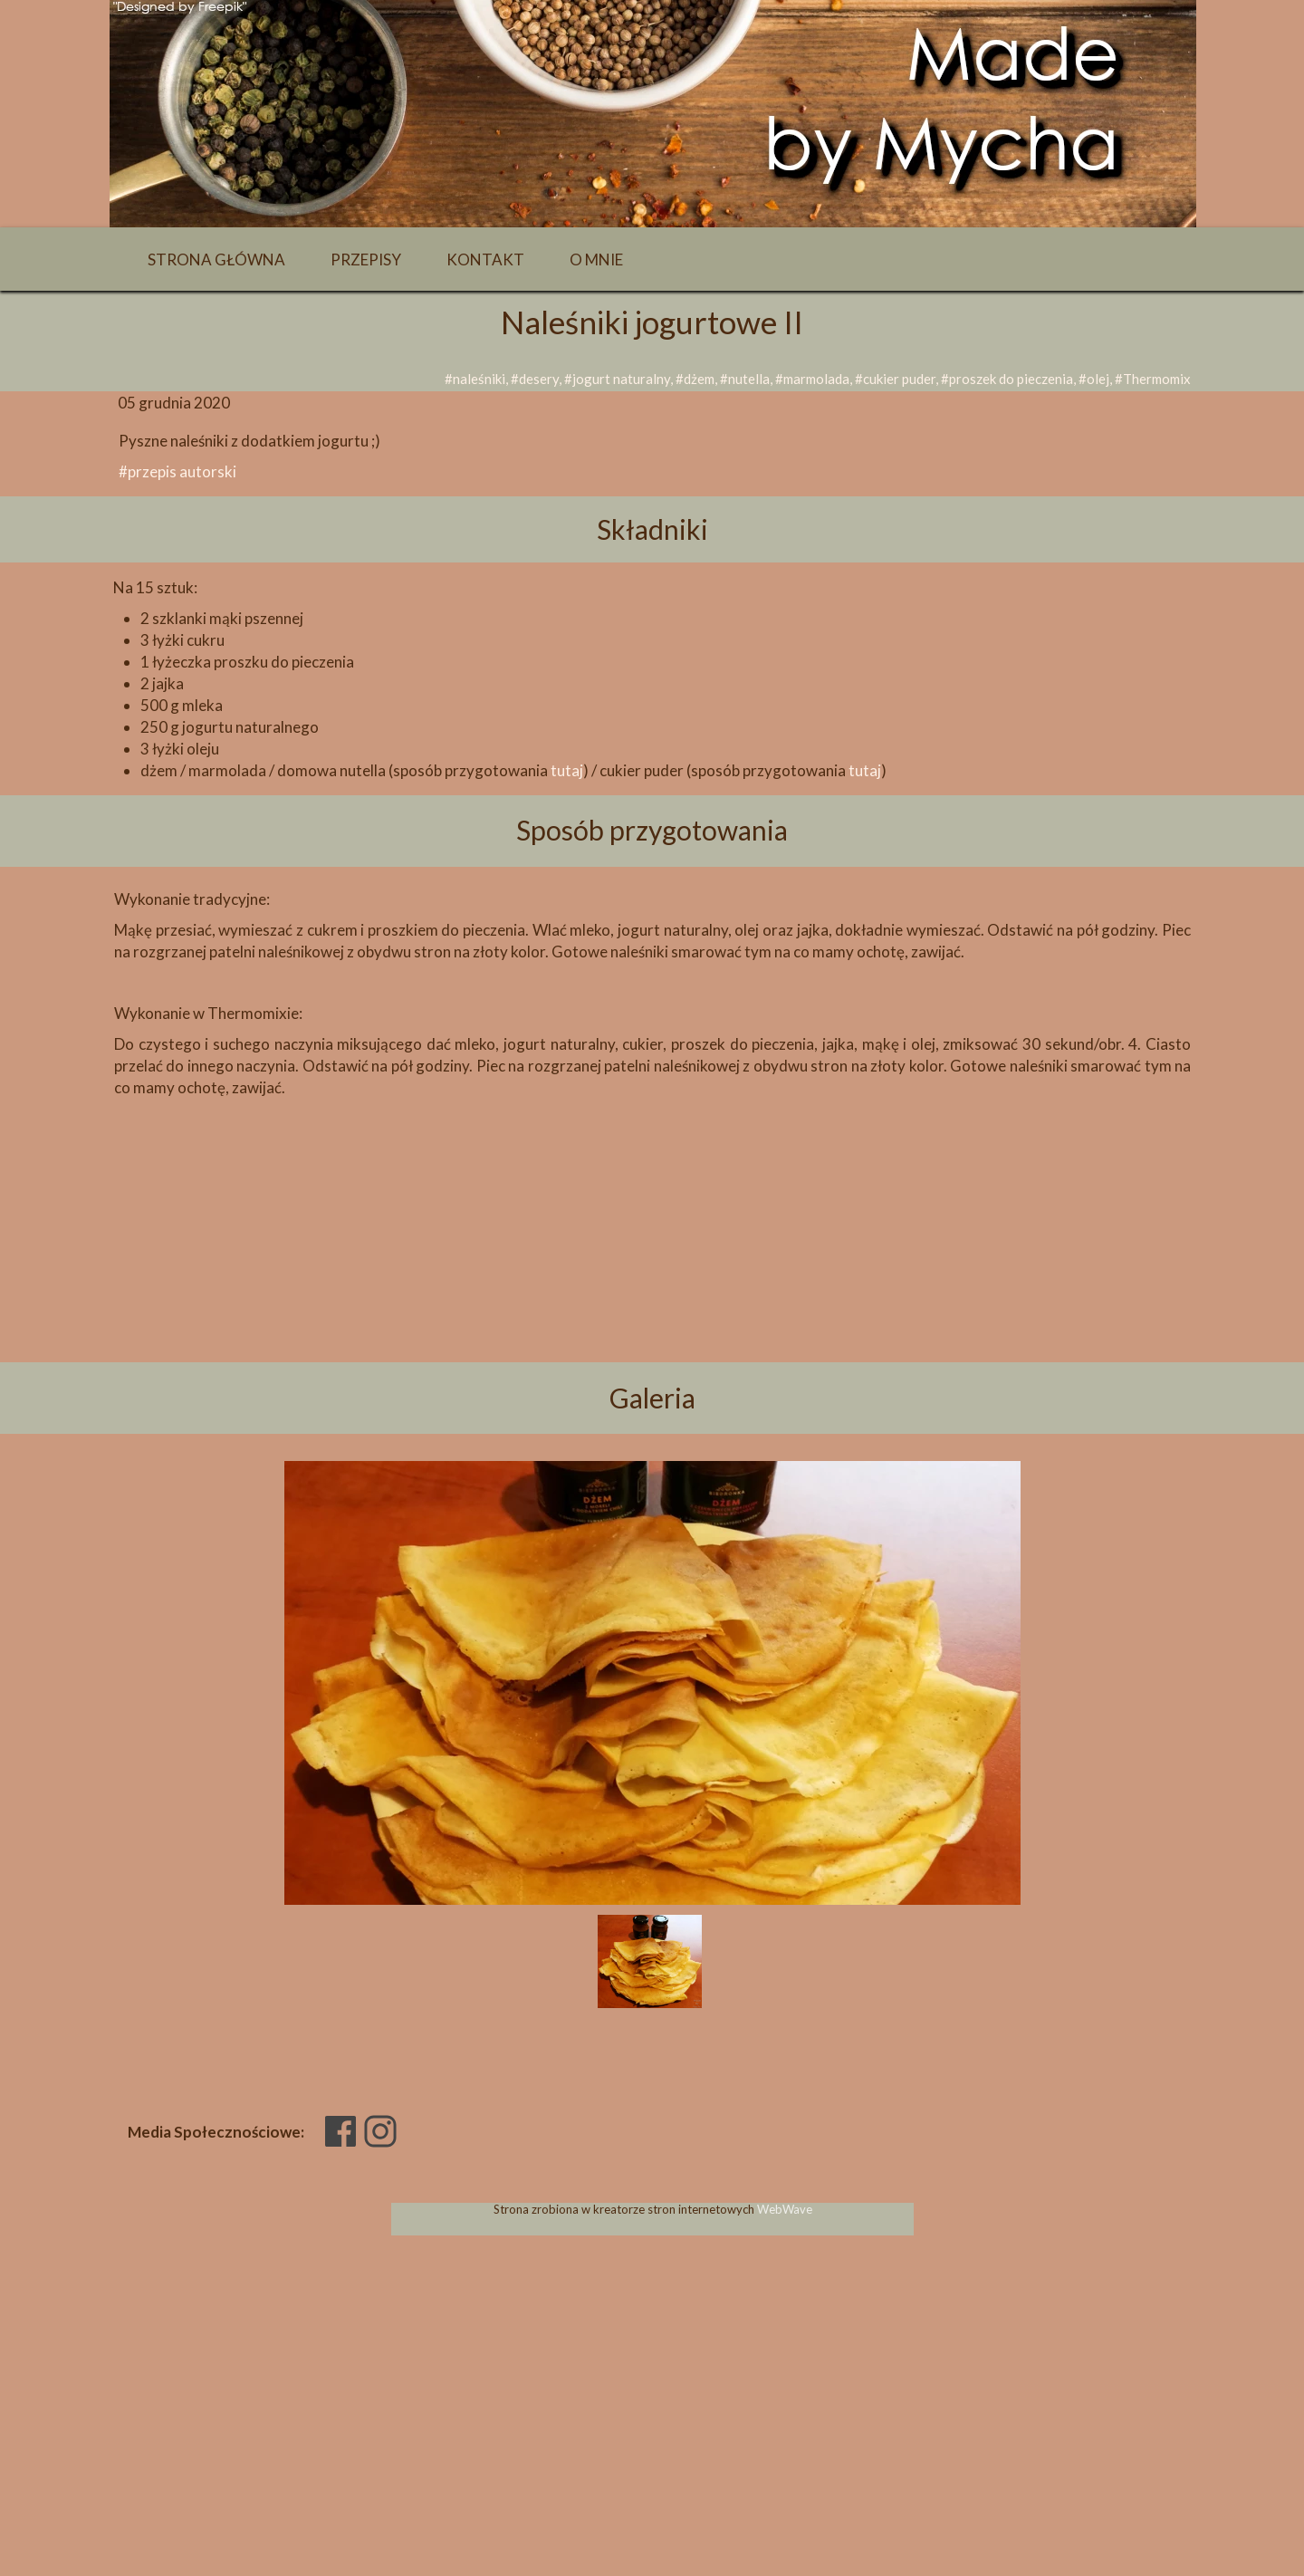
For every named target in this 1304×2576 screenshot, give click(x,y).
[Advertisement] (652, 1261)
